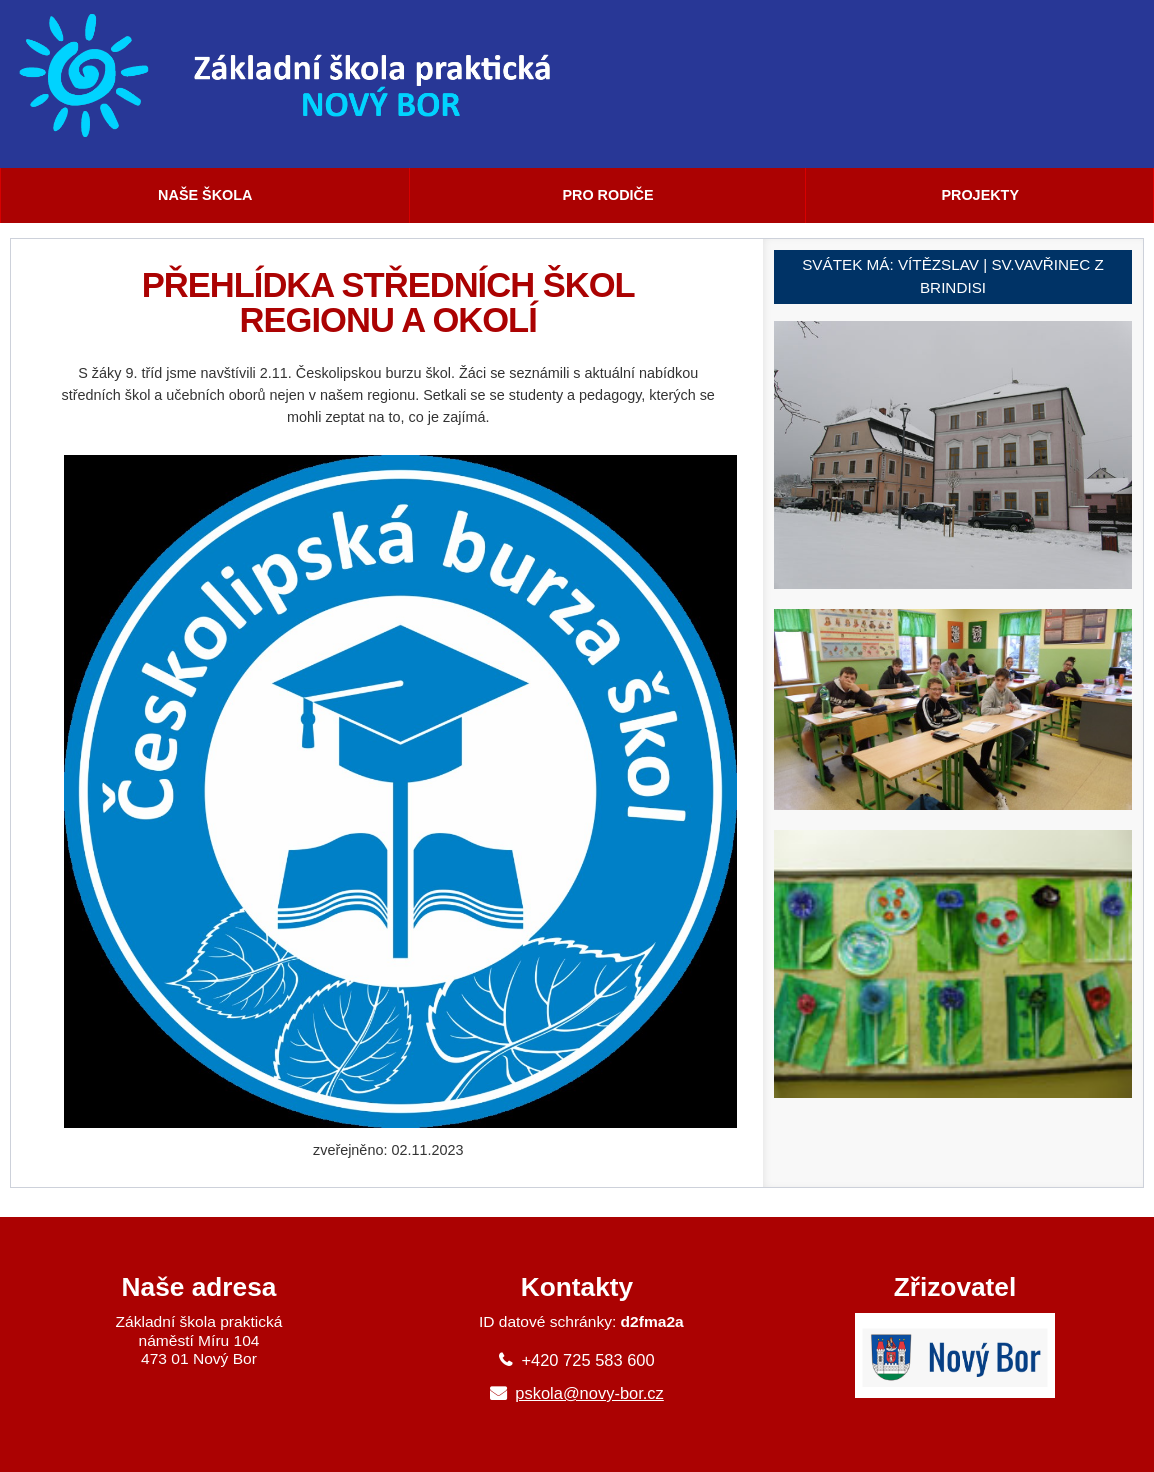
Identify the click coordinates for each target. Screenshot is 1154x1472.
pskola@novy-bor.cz (589, 1393)
